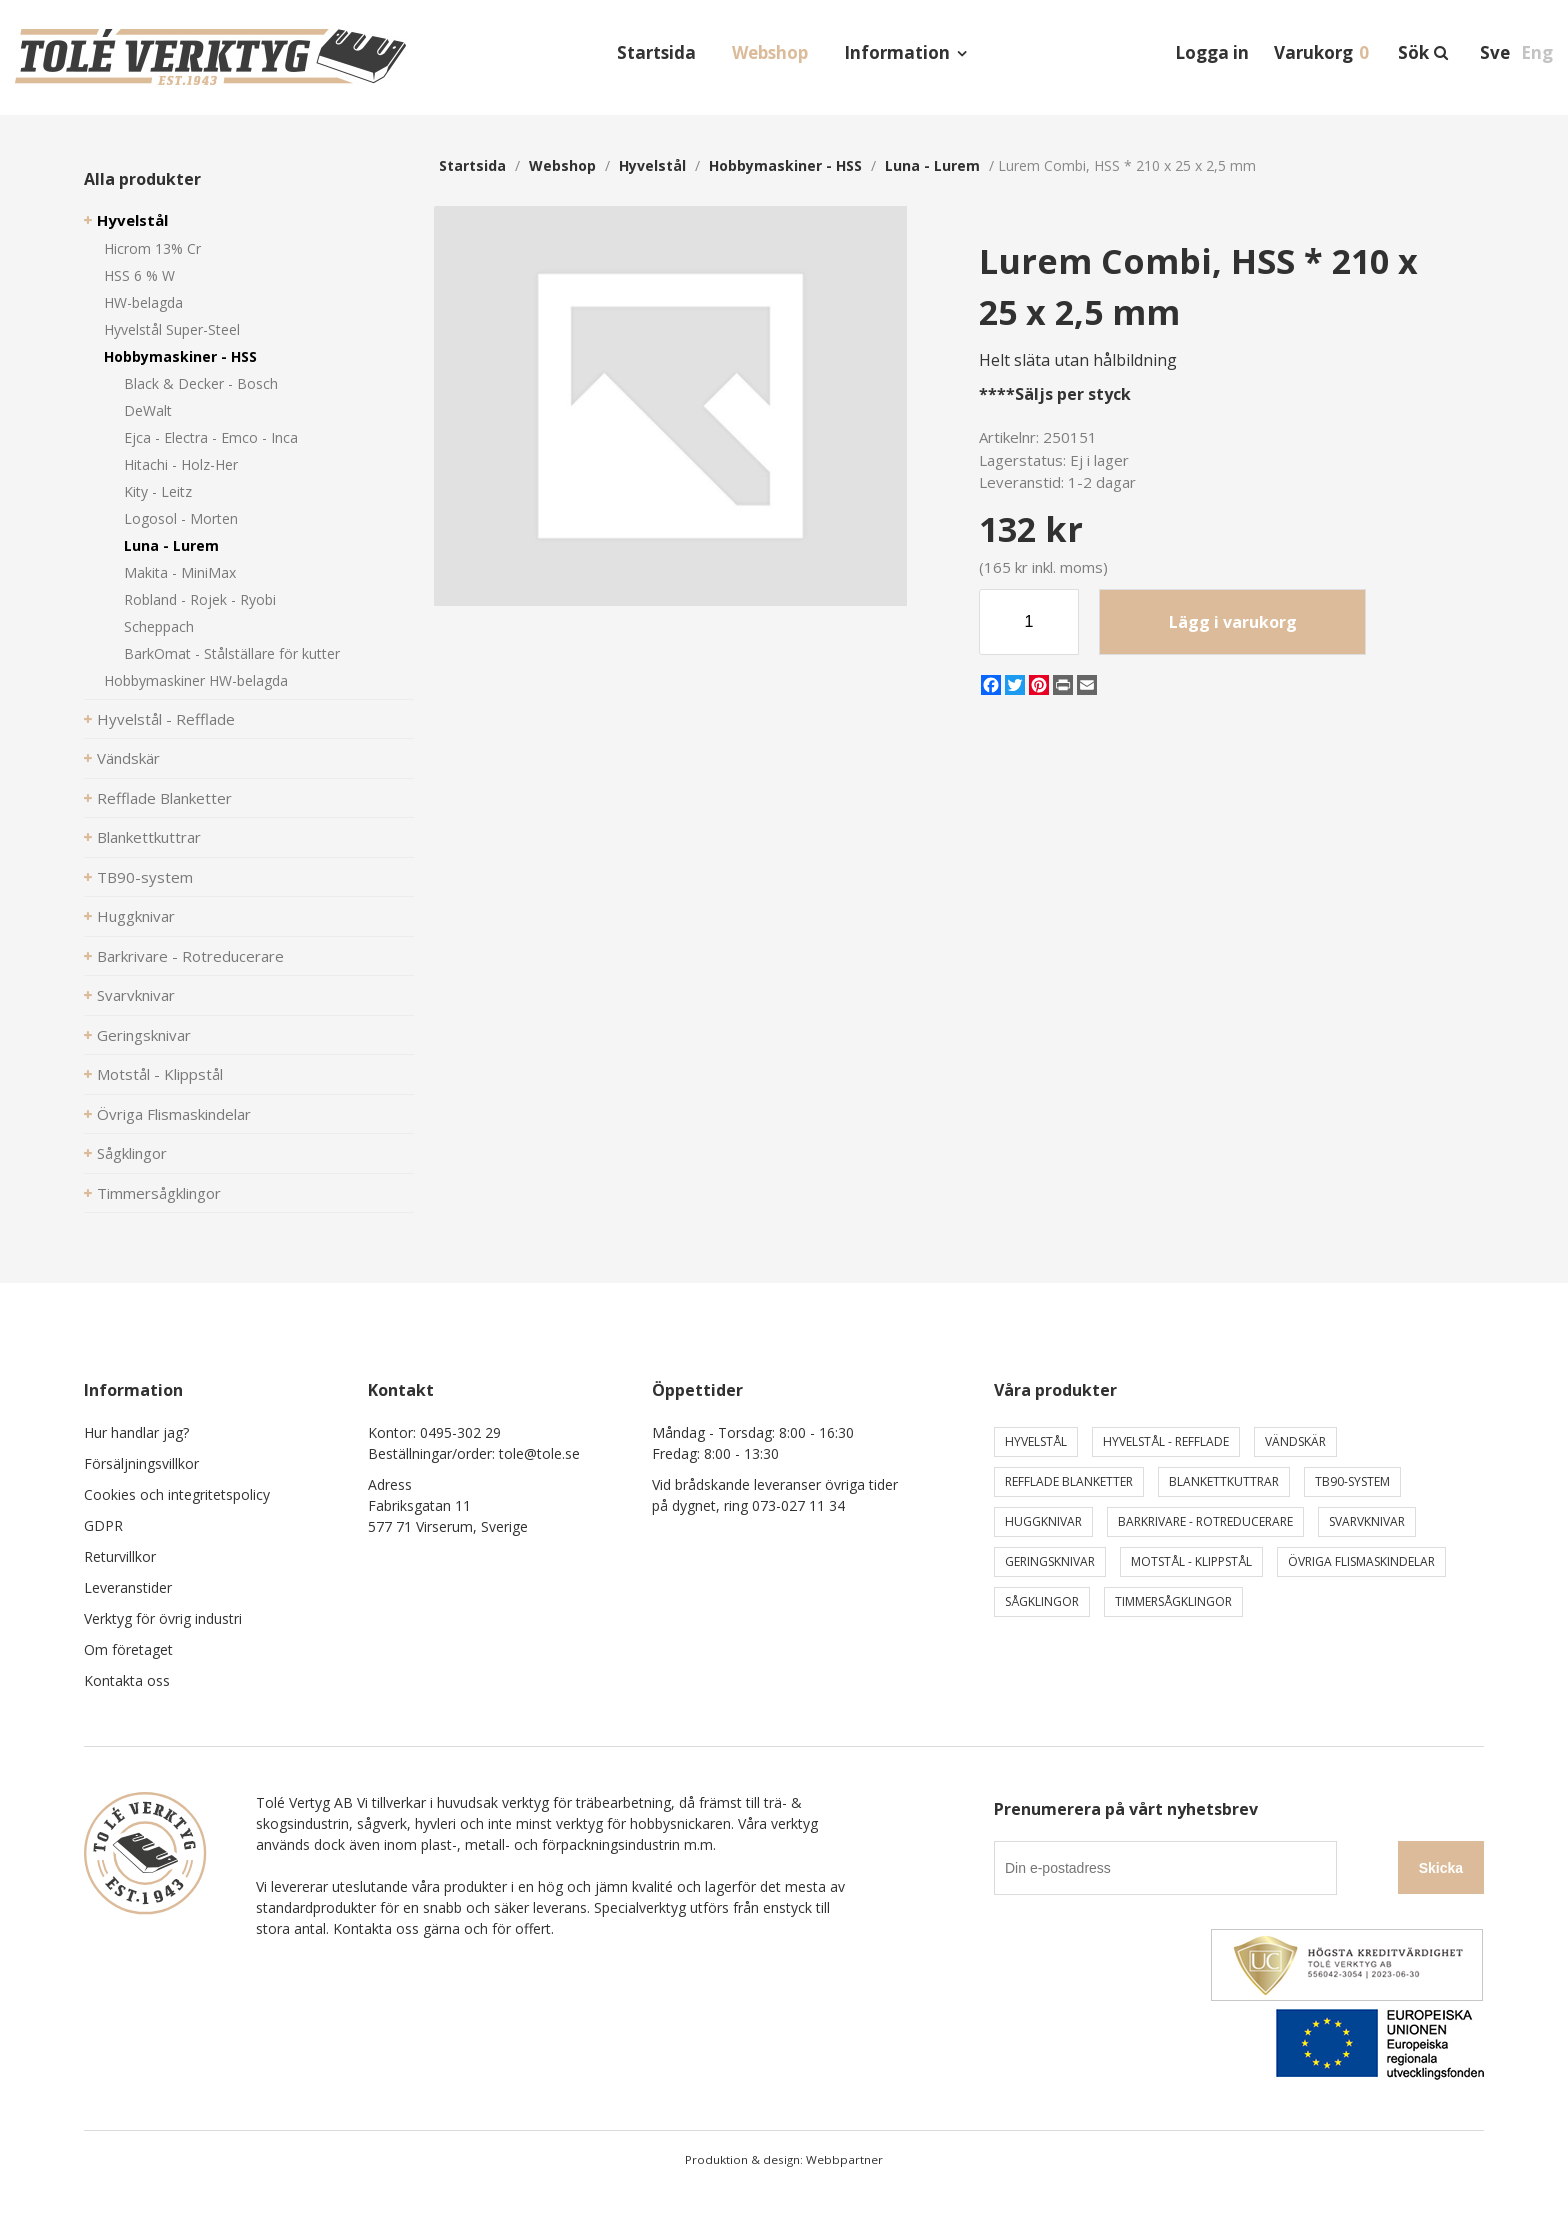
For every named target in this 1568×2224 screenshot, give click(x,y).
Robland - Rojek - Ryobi (200, 599)
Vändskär (128, 758)
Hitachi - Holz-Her (181, 464)
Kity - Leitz (158, 491)
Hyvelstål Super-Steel (172, 329)
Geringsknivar (144, 1035)
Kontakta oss (127, 1680)
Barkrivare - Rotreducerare (190, 956)
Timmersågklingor (159, 1193)
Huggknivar (136, 916)
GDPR (103, 1525)
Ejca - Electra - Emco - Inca (211, 437)
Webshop (770, 52)
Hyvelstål (132, 220)
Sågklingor (132, 1153)
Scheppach (159, 626)
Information (897, 52)
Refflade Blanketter (164, 798)
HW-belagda (143, 302)
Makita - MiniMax (180, 572)
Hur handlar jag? (136, 1432)
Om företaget (128, 1649)
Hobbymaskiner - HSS (180, 356)
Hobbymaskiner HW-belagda (196, 680)
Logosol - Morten (181, 518)
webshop (562, 165)
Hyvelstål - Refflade (166, 719)
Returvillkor (120, 1556)
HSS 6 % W (139, 275)
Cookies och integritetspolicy (177, 1494)
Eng (1537, 52)
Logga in (1212, 52)
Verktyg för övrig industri (163, 1618)
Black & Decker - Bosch (201, 383)
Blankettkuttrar (149, 837)
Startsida (656, 52)
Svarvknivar (136, 995)
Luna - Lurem (171, 545)
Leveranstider (128, 1587)
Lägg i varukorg (1233, 622)
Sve (1495, 52)
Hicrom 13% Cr (152, 248)
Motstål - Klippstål (160, 1074)
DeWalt (148, 410)
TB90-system (145, 877)
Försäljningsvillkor (141, 1463)
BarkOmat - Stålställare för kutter (232, 653)
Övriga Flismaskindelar (174, 1114)
